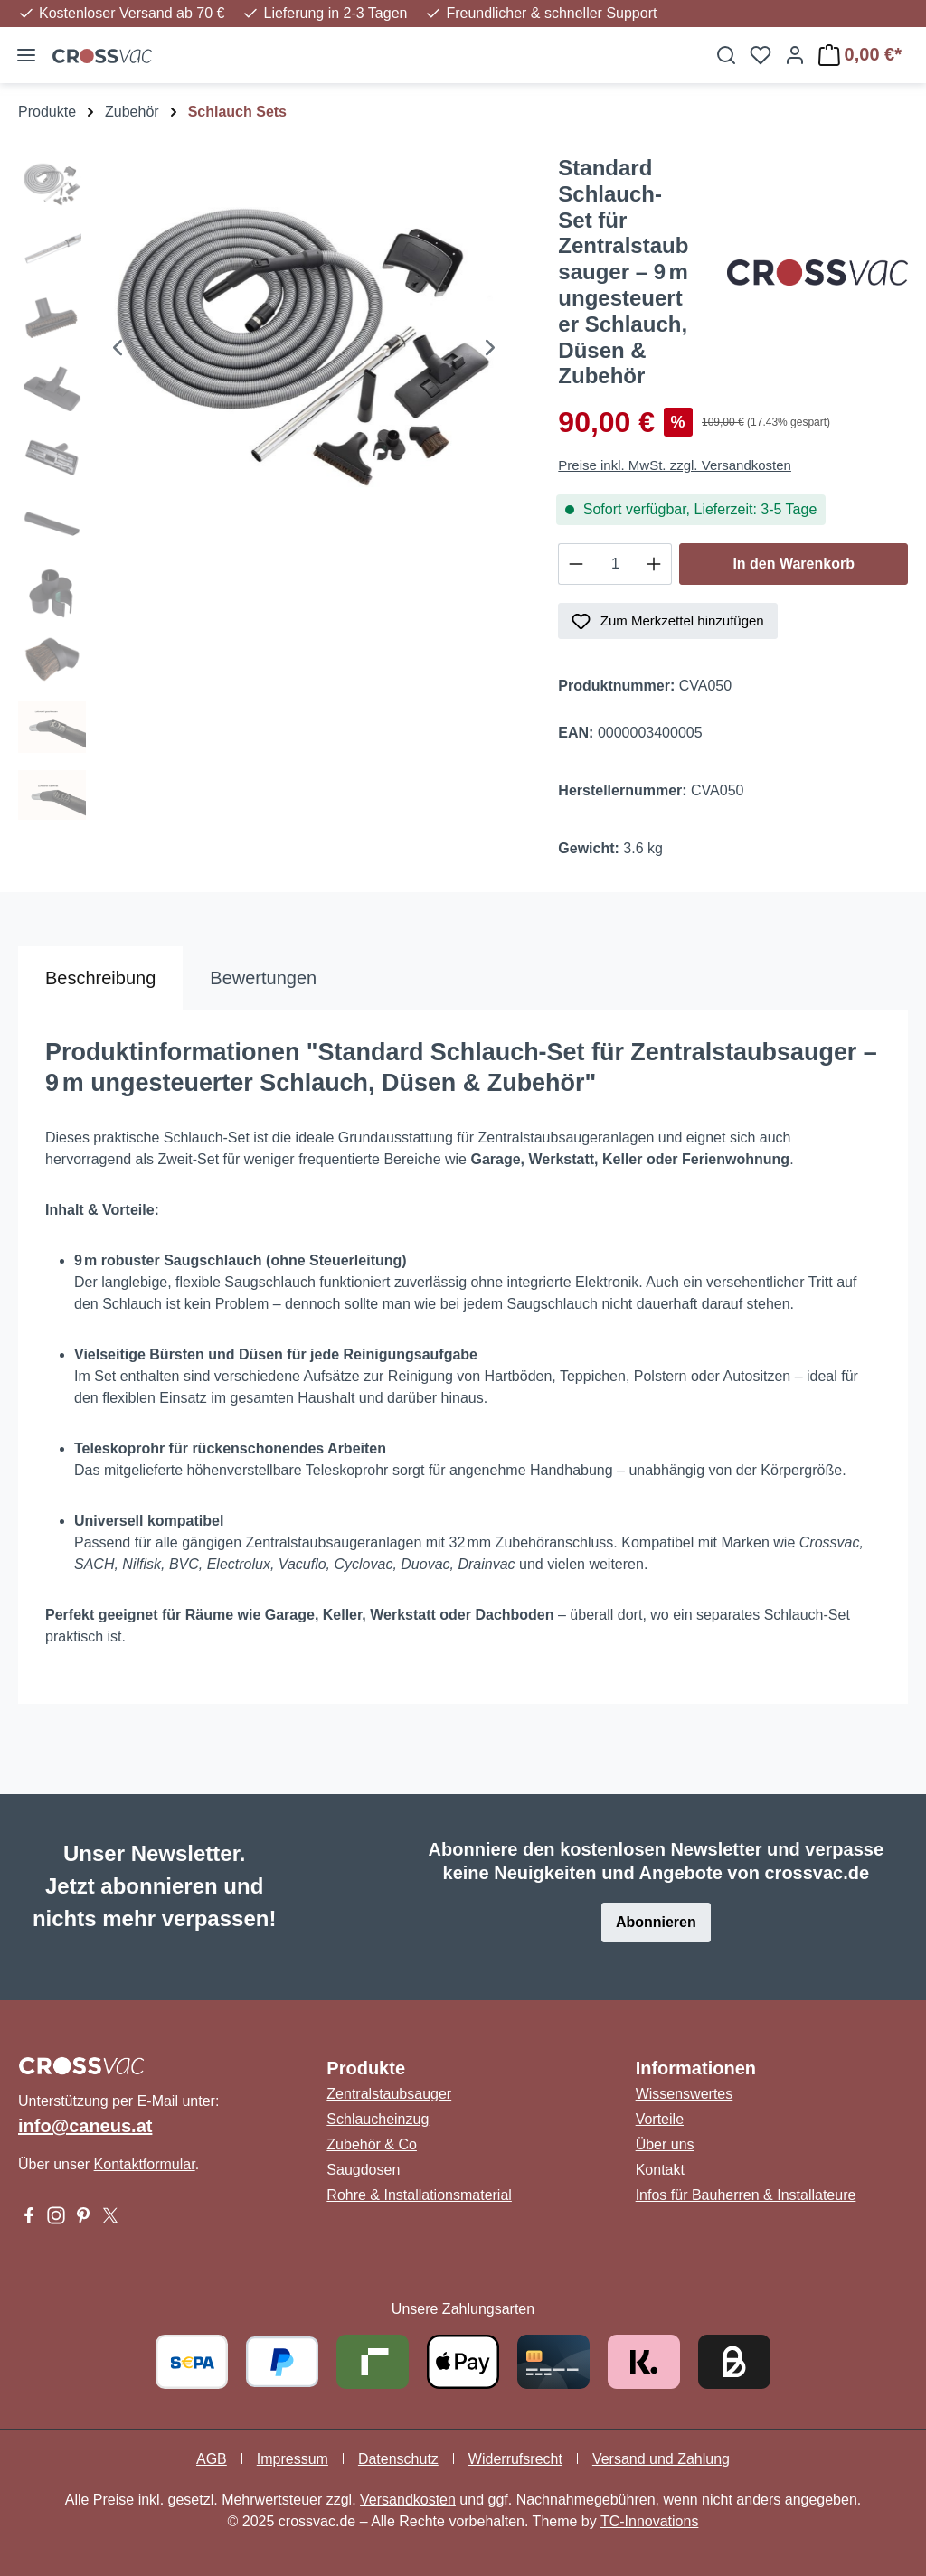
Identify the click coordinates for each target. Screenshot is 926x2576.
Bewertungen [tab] (263, 978)
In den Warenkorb (793, 563)
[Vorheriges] (117, 350)
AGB (211, 2459)
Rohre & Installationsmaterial (419, 2195)
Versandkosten (408, 2499)
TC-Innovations (649, 2521)
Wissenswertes (684, 2093)
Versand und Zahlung (661, 2459)
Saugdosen (363, 2169)
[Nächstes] (490, 350)
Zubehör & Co (371, 2144)
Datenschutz (398, 2459)
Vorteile (660, 2119)
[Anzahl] (615, 564)
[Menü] (26, 55)
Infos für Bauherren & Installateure (746, 2195)
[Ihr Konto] (795, 55)
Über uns (665, 2144)
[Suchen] (726, 55)
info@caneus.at (85, 2126)
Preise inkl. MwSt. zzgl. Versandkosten (674, 465)
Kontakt (660, 2169)
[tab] (100, 978)
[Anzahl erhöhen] (654, 564)
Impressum (292, 2459)
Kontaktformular (144, 2164)
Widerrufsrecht (515, 2459)
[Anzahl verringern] (575, 564)
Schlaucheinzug (377, 2119)
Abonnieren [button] (656, 1922)
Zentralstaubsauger (388, 2093)
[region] (270, 494)
